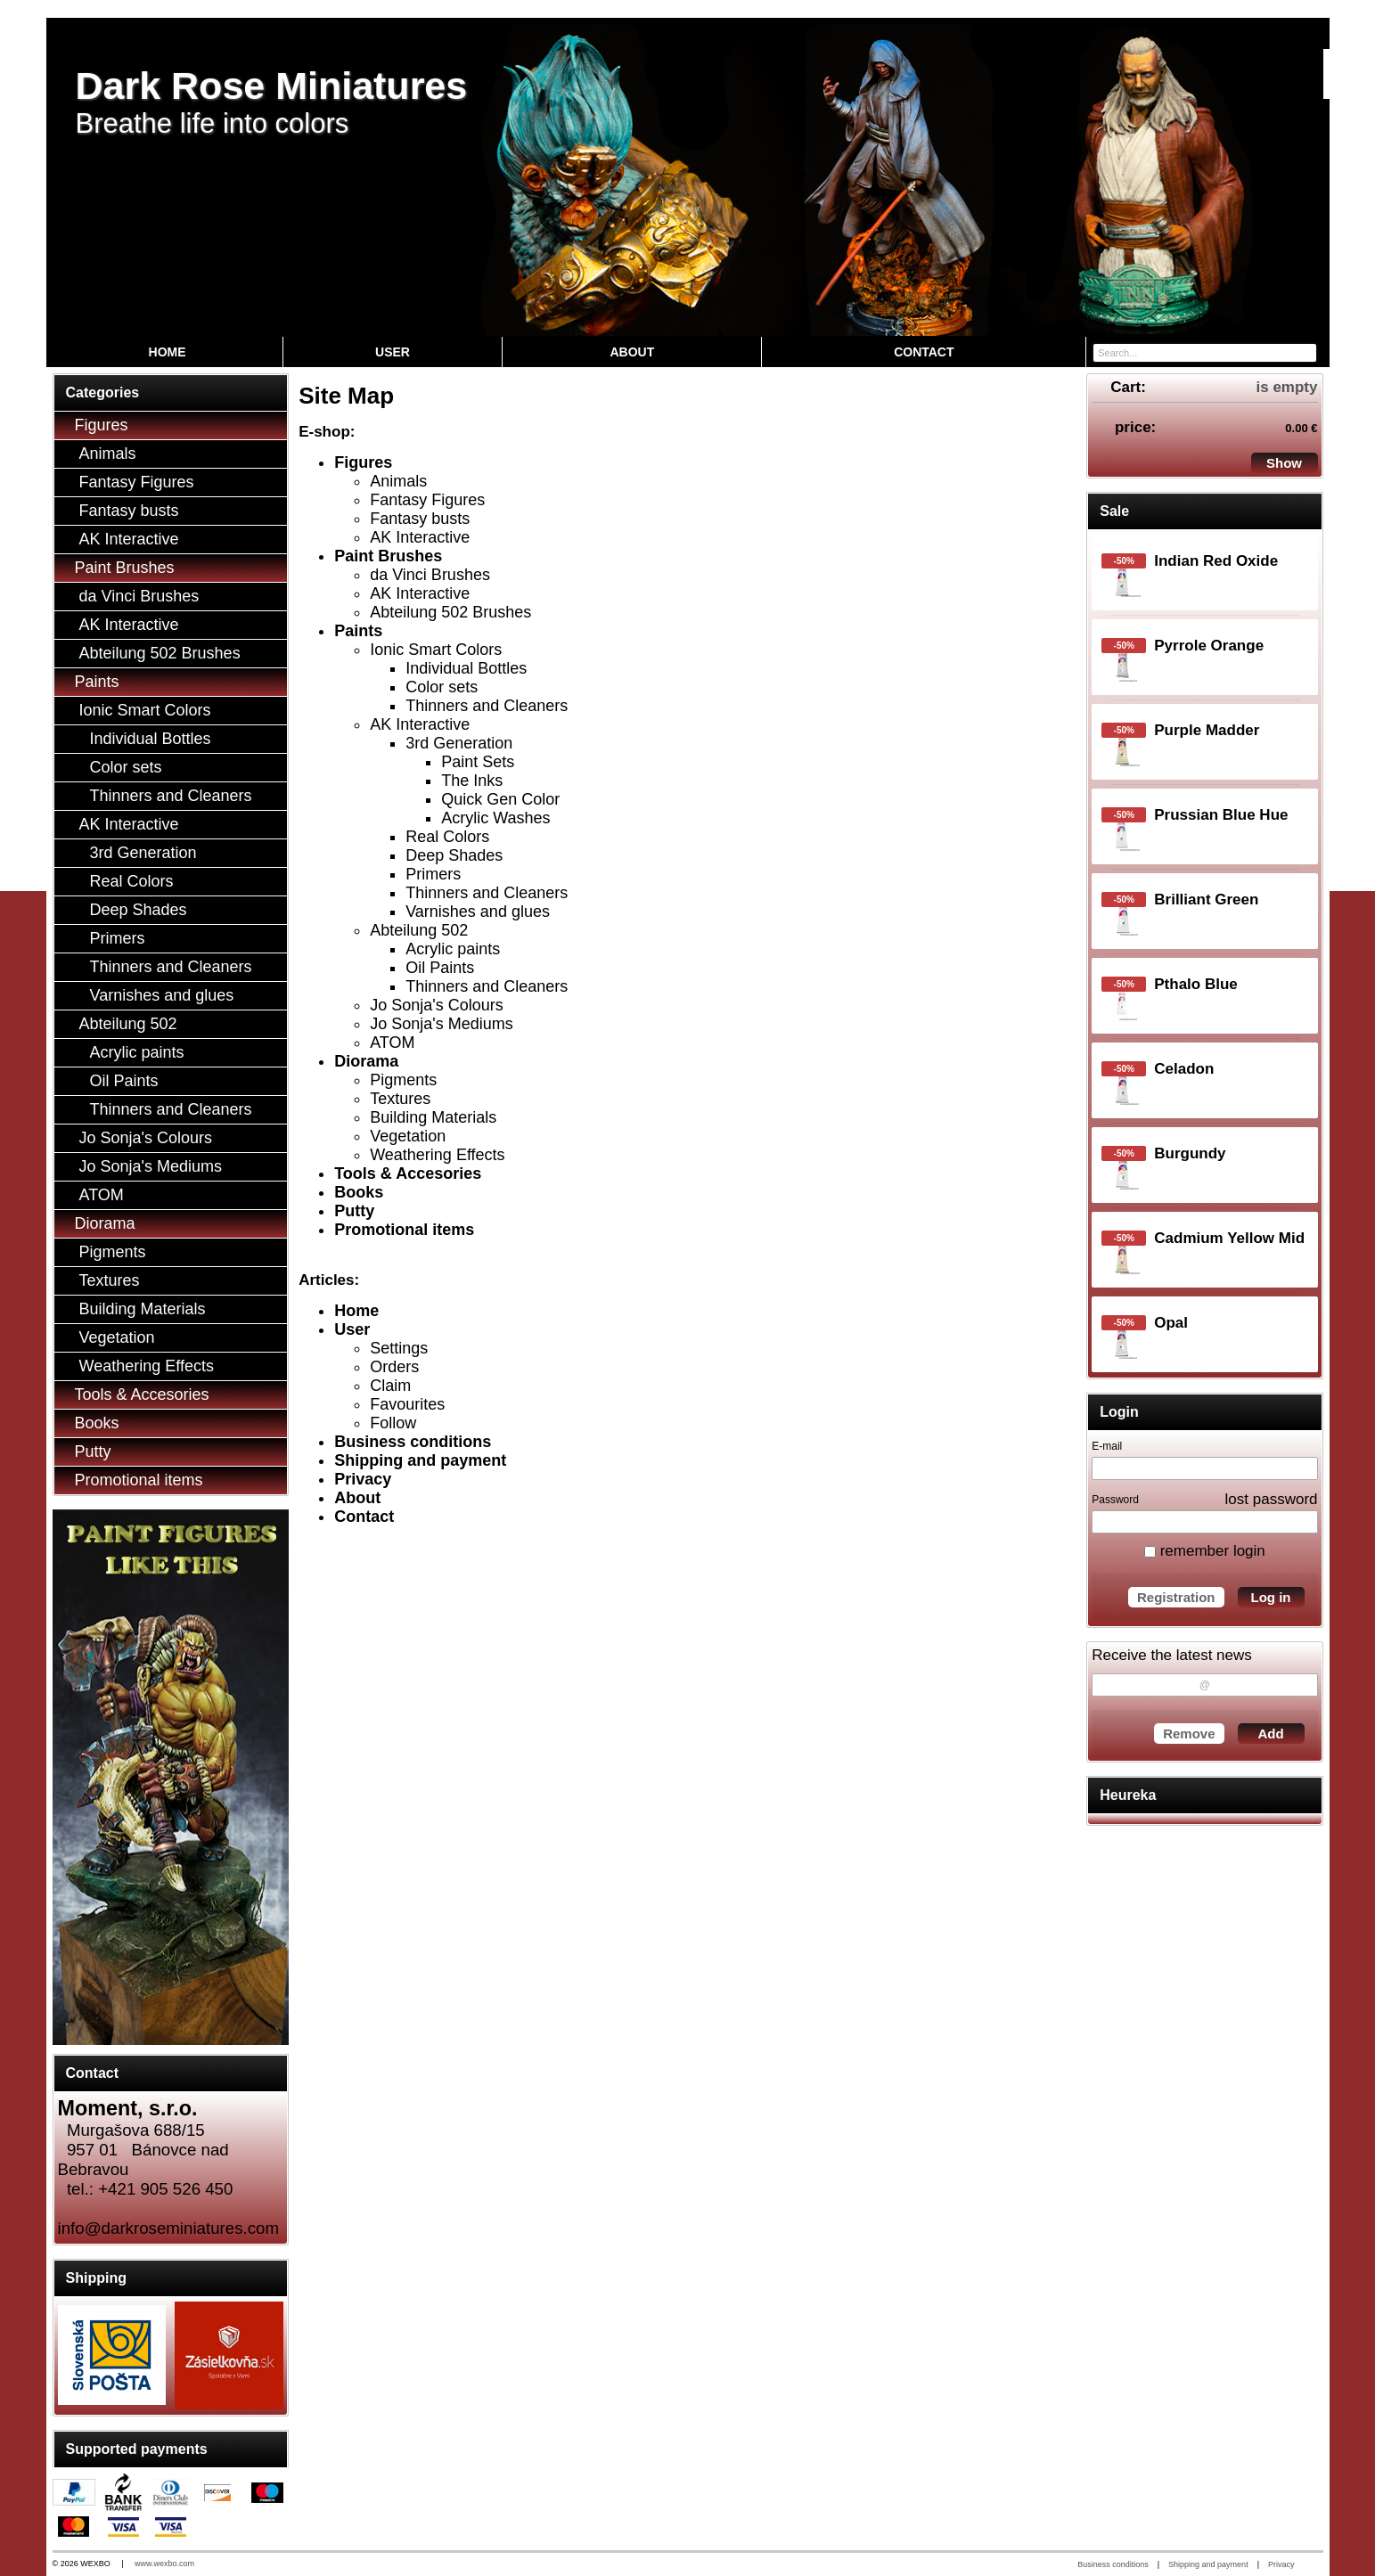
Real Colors (447, 837)
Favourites (407, 1404)
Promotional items (404, 1230)
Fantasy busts (420, 518)
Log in (1271, 1597)
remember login (1204, 1550)
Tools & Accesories (407, 1173)
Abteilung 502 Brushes (450, 612)
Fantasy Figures (427, 500)
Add (1270, 1733)
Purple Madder (1206, 730)
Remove (1189, 1733)
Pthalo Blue (1196, 984)
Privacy (362, 1479)
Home (356, 1311)
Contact (364, 1516)
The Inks (472, 780)
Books (358, 1192)
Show (1284, 462)
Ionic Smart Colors (436, 649)
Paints (358, 631)
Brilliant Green (1206, 899)
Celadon (1184, 1068)
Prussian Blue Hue (1221, 814)
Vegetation (408, 1136)
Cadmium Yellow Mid (1229, 1238)
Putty (354, 1211)
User (352, 1329)
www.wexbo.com (164, 2563)
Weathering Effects (437, 1155)
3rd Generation (458, 743)
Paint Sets (477, 762)
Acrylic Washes (495, 818)
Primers (433, 874)
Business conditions (412, 1442)
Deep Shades (454, 855)
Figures (363, 462)
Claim (390, 1385)
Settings (399, 1348)
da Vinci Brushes (430, 575)
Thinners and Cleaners (486, 706)
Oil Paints (439, 968)
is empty (1287, 387)
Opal (1171, 1322)
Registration (1176, 1597)
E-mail (1107, 1446)
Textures (400, 1099)
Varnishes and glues (477, 911)
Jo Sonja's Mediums (441, 1024)
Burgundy (1189, 1153)
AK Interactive (420, 537)
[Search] (1305, 351)
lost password (1271, 1499)
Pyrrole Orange (1209, 645)
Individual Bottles (466, 668)
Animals (398, 481)
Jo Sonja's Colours (436, 1005)
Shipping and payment (420, 1460)
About (357, 1498)
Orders (394, 1367)
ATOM (392, 1042)
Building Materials (433, 1117)
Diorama (366, 1061)
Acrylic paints (452, 949)
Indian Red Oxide (1216, 560)
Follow (393, 1423)
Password (1115, 1499)
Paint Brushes (388, 556)
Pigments (403, 1080)
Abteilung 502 (419, 930)
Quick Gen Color (500, 799)
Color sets (441, 687)
